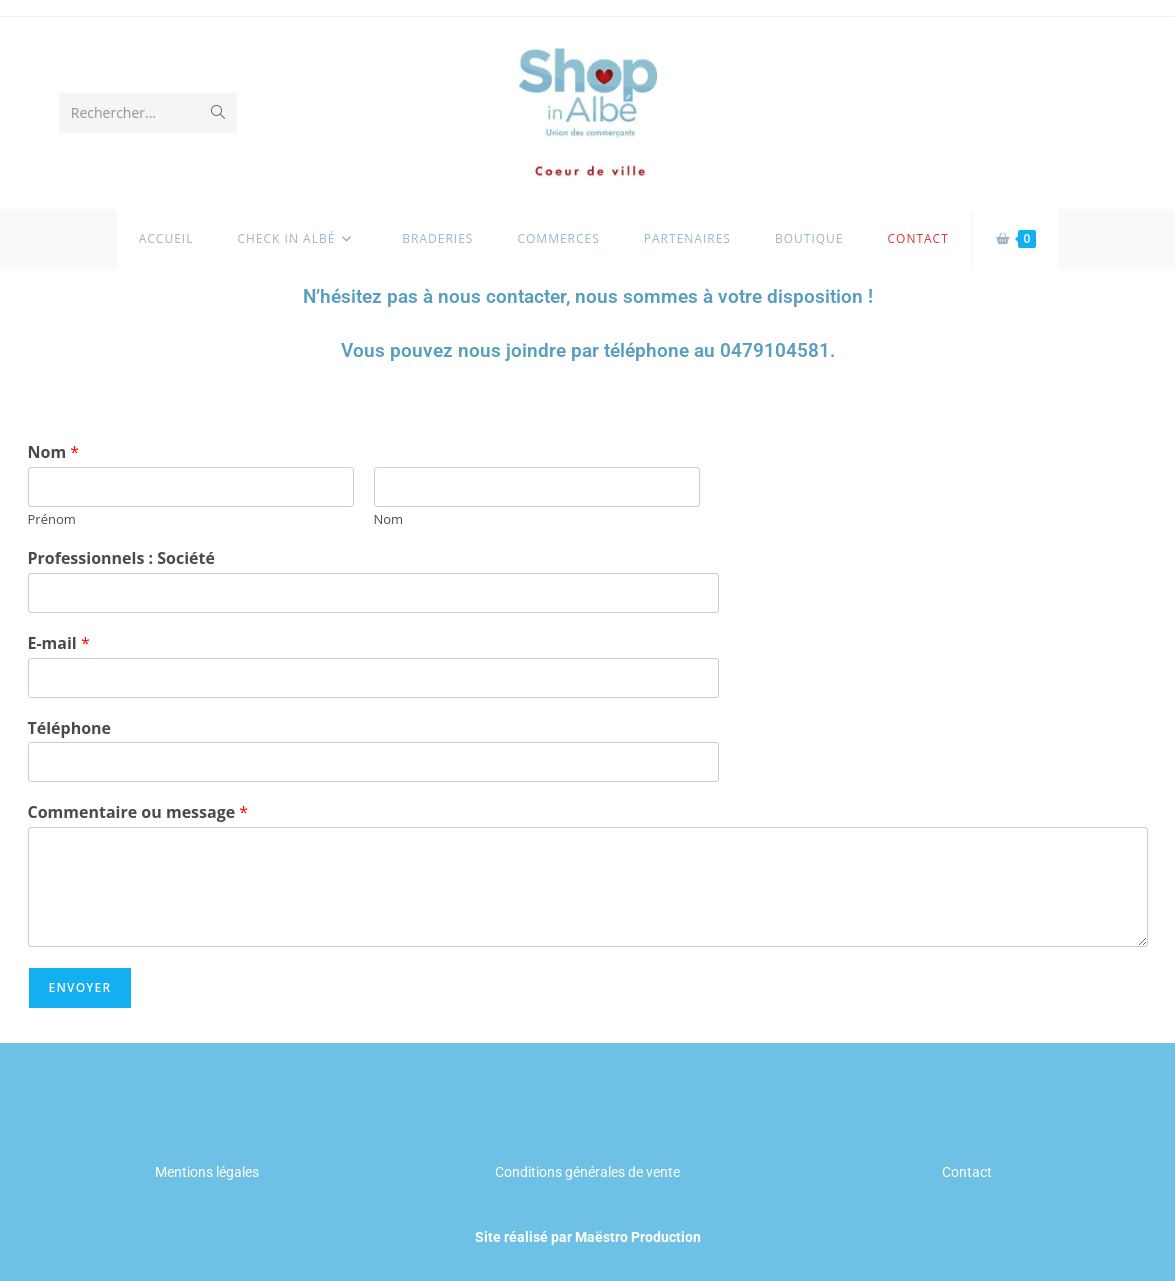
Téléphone (70, 728)
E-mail (59, 643)
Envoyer (80, 987)
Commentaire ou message (138, 812)
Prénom (52, 519)
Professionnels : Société (121, 558)
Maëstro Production (638, 1237)
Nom (54, 452)
